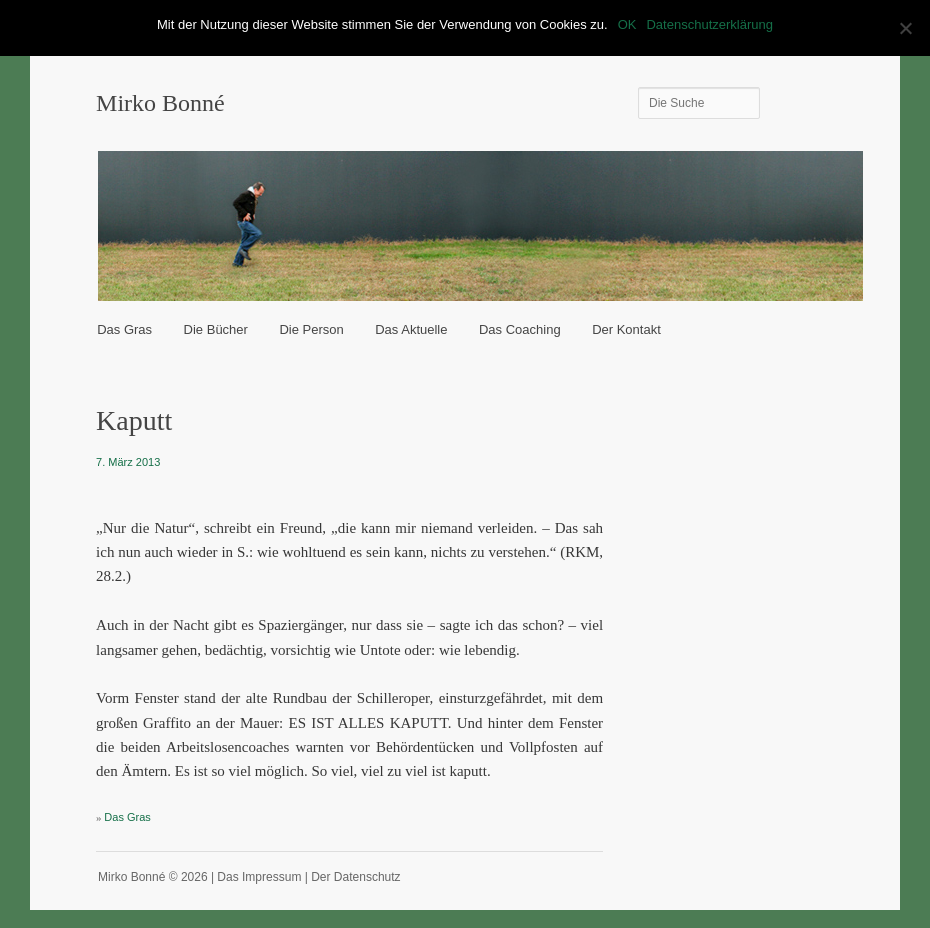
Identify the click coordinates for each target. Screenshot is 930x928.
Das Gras (124, 329)
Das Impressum (259, 877)
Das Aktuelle (411, 329)
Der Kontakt (626, 329)
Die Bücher (216, 329)
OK (627, 24)
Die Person (311, 329)
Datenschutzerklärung (709, 24)
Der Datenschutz (355, 877)
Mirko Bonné (160, 103)
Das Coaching (520, 329)
